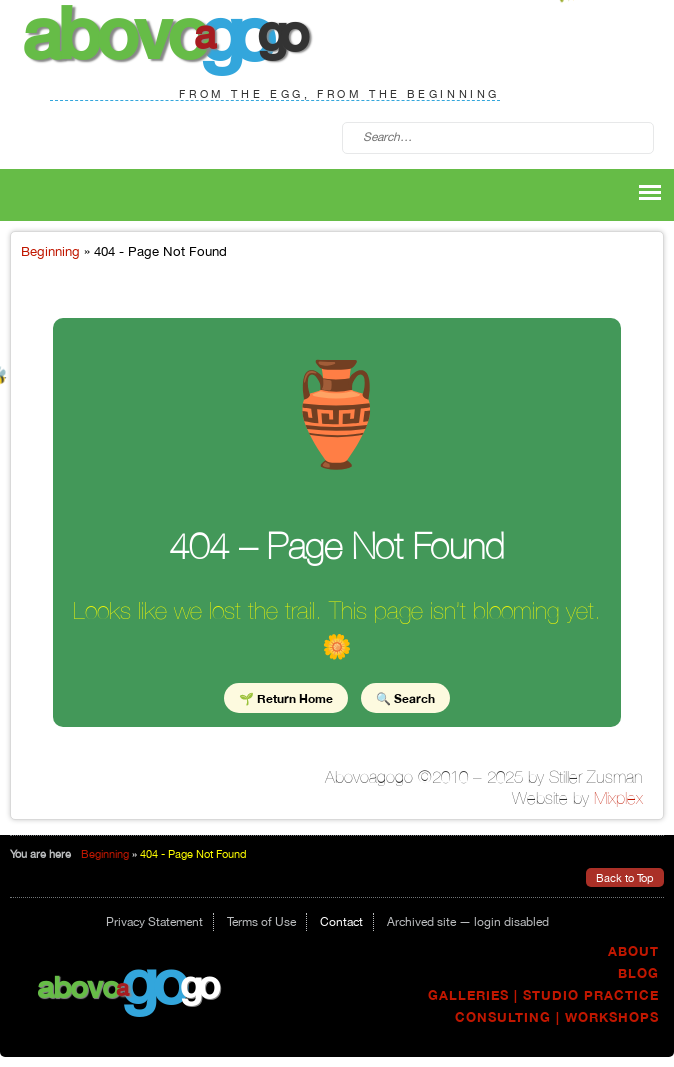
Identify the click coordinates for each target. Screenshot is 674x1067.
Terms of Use (261, 922)
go (152, 981)
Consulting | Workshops (557, 1017)
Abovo (78, 986)
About (633, 951)
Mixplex (618, 798)
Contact (341, 922)
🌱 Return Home (286, 697)
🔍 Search (405, 697)
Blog (638, 973)
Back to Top (625, 877)
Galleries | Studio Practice (543, 995)
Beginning (50, 251)
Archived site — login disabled (468, 922)
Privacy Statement (154, 922)
